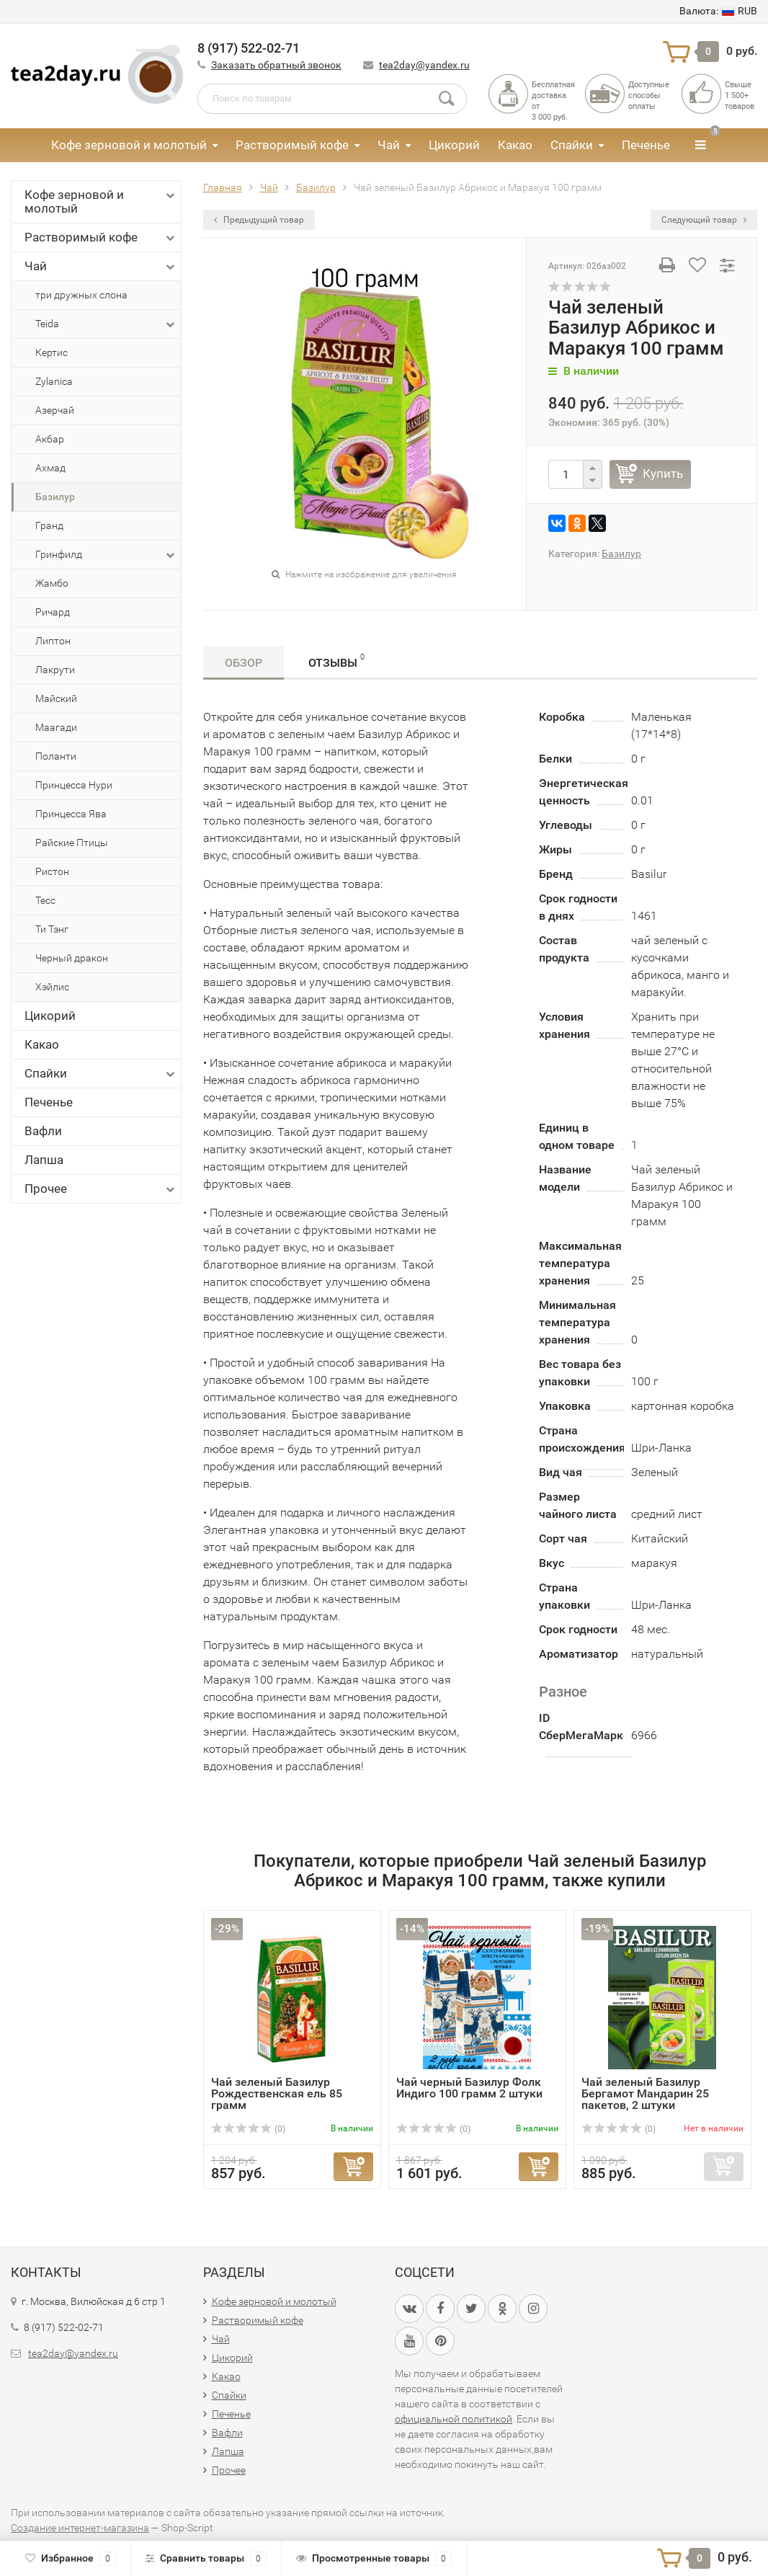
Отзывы (336, 661)
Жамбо (51, 583)
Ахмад (50, 468)
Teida (106, 324)
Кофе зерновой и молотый (129, 145)
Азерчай (54, 410)
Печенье (646, 145)
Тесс (45, 900)
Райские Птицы (71, 842)
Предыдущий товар (259, 220)
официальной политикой (453, 2419)
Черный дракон (71, 958)
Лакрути (55, 669)
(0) (248, 2129)
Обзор (243, 663)
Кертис (51, 352)
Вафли (43, 1131)
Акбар (49, 439)
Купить (663, 473)
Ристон (52, 871)
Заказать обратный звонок (276, 65)
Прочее (100, 1188)
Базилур (55, 496)
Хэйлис (52, 986)
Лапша (43, 1159)
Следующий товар (703, 220)
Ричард (52, 612)
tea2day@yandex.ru (424, 65)
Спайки (571, 145)
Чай (389, 145)
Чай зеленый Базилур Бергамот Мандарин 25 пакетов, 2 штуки (645, 2093)
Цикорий (454, 145)
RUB (718, 11)
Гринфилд (106, 555)
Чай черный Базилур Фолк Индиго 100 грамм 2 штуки (469, 2087)
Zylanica (54, 381)
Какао (515, 145)
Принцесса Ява (71, 814)
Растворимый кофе (292, 145)
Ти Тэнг (51, 929)
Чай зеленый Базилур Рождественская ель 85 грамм (276, 2093)
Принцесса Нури (73, 785)
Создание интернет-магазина (80, 2527)
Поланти (55, 756)
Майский (56, 698)
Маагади (56, 727)
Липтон (53, 641)
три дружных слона (81, 295)
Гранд (49, 525)
